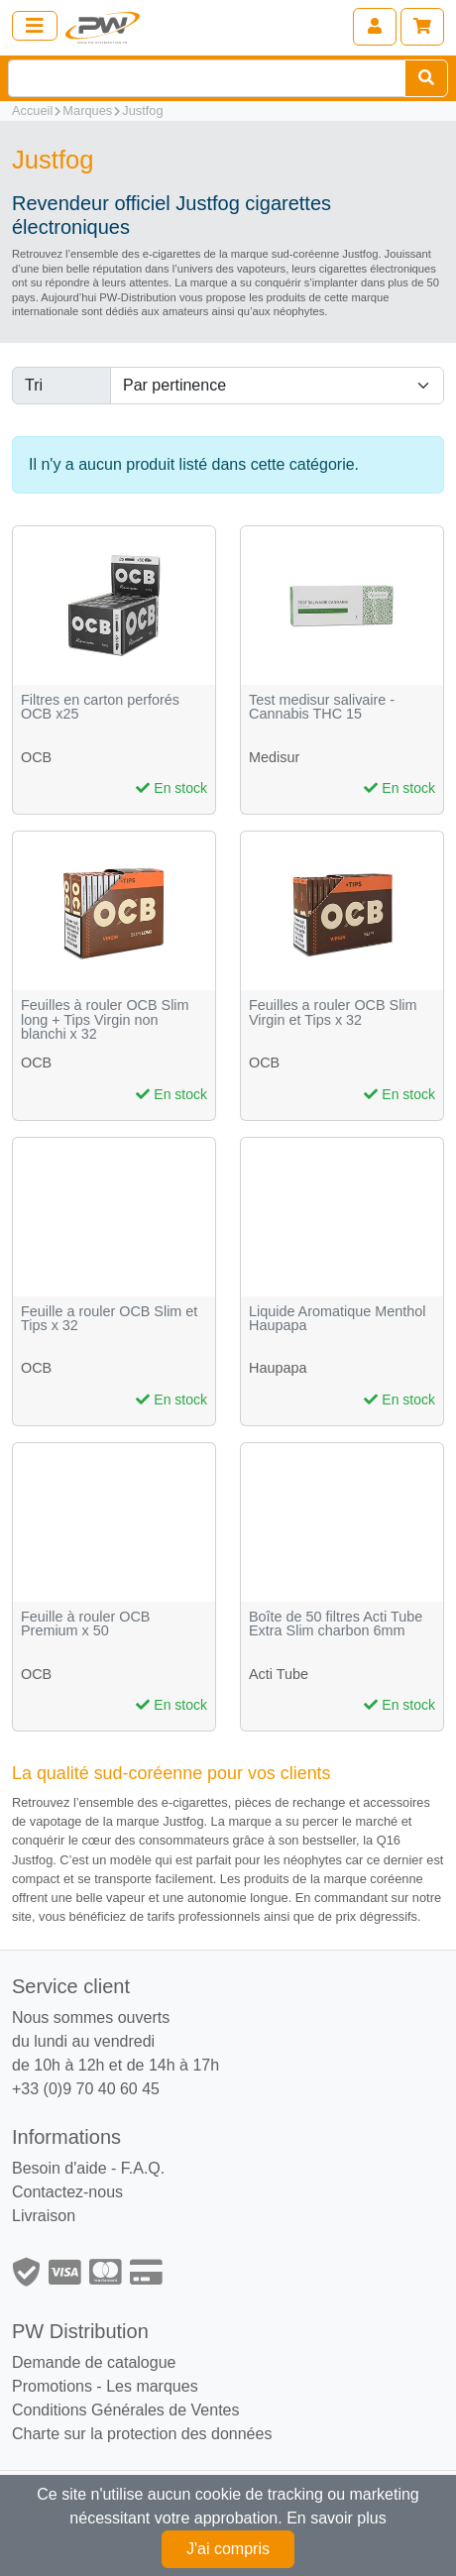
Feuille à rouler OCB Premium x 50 (85, 1624)
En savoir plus (336, 2518)
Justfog (142, 110)
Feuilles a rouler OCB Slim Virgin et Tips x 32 (333, 1012)
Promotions (52, 2386)
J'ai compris (228, 2548)
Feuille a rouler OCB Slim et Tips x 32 (109, 1318)
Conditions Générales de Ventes (125, 2410)
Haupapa (277, 1368)
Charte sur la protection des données (142, 2433)
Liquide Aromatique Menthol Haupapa (337, 1318)
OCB (36, 757)
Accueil (32, 110)
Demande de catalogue (93, 2362)
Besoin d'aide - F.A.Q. (88, 2168)
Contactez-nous (67, 2192)
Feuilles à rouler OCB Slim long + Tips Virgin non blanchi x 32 (105, 1020)
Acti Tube (278, 1674)
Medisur (274, 757)
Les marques (152, 2386)
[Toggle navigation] (34, 26)
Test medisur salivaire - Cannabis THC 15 (322, 707)
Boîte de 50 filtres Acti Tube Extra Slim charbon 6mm (335, 1624)
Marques (87, 110)
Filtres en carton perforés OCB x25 (100, 707)
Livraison (43, 2215)
